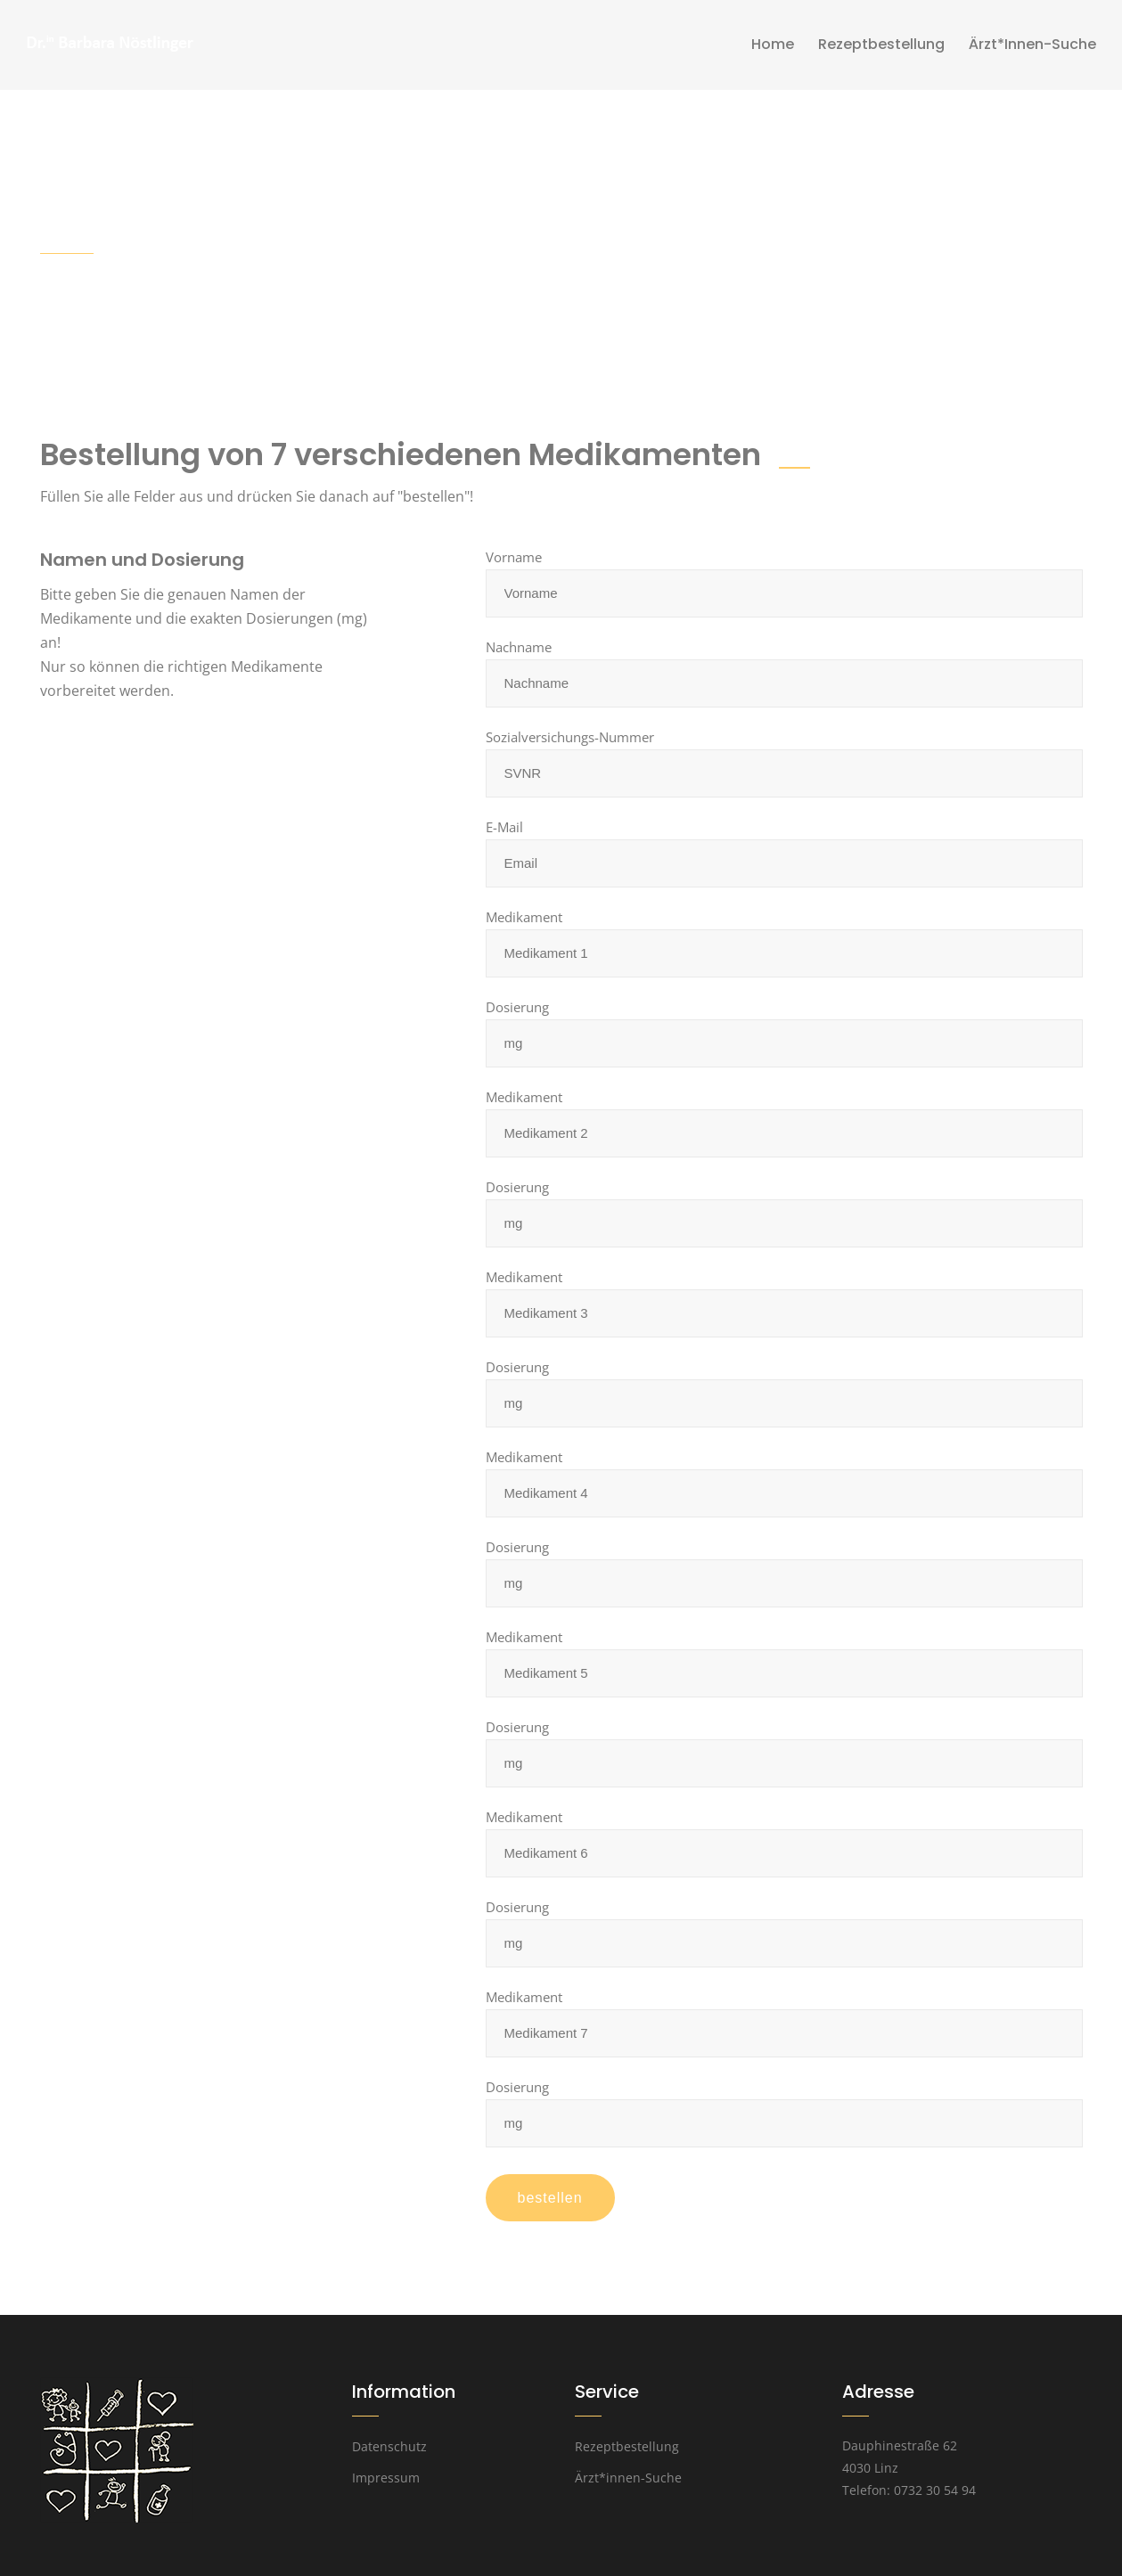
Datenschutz (389, 2446)
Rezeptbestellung (627, 2446)
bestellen (550, 2197)
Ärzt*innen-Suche (628, 2477)
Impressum (386, 2477)
